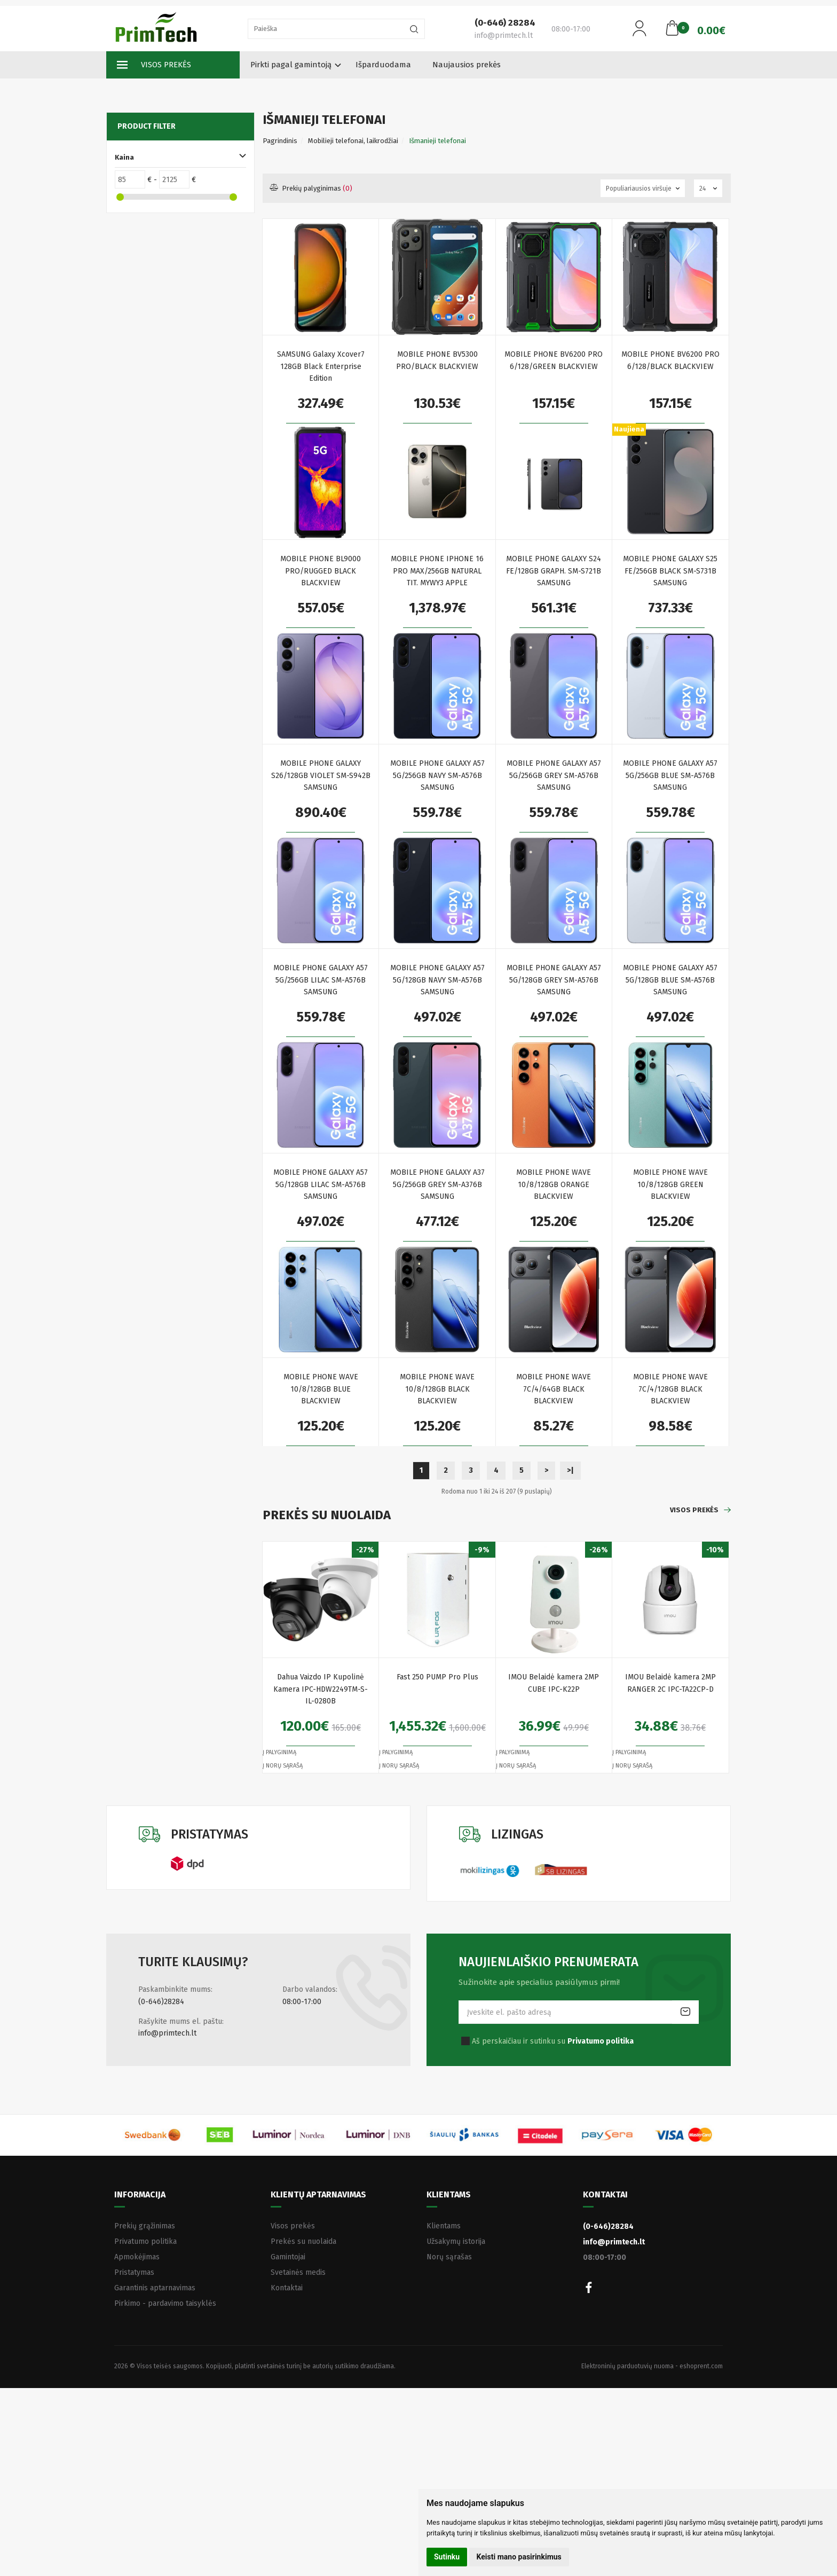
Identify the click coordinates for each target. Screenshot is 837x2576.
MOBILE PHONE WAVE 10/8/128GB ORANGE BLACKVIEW (553, 1184)
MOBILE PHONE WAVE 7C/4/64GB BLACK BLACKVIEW (553, 1388)
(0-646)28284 (161, 2001)
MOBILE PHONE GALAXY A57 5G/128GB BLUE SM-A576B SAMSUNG (670, 979)
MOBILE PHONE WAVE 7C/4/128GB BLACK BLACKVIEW (670, 1388)
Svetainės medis (298, 2272)
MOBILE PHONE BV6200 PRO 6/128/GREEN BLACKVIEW (553, 360)
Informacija (139, 2194)
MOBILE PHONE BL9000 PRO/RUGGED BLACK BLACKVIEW (320, 570)
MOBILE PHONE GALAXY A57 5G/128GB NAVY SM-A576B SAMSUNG (437, 979)
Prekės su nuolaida (303, 2241)
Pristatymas (134, 2272)
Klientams (449, 2194)
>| (570, 1470)
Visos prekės (154, 65)
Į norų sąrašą (283, 1765)
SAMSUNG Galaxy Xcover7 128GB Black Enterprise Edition (321, 366)
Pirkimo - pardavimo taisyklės (165, 2303)
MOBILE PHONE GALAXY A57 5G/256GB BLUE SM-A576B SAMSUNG (670, 775)
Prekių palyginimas (311, 188)
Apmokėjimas (137, 2256)
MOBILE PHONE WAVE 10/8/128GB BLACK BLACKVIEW (437, 1388)
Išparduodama (383, 64)
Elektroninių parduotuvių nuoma (627, 2366)
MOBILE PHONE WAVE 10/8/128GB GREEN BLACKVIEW (670, 1184)
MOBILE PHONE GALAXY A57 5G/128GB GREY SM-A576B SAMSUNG (554, 979)
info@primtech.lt (167, 2033)
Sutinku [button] (447, 2557)
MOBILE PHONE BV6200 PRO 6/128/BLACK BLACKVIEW (670, 360)
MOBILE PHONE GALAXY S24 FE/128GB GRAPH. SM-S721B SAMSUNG (553, 570)
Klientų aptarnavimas (318, 2194)
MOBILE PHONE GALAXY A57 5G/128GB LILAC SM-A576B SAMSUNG (320, 1184)
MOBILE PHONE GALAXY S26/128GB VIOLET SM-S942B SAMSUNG (320, 775)
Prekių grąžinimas (144, 2226)
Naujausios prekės (466, 64)
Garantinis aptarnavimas (154, 2287)
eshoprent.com (701, 2366)
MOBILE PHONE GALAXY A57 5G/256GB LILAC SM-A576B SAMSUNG (320, 979)
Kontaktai (287, 2287)
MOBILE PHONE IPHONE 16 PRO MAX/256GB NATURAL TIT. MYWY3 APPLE (437, 570)
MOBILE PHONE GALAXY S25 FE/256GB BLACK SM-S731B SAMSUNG (670, 570)
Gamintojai (288, 2256)
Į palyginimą (279, 1752)
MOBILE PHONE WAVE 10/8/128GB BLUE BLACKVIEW (320, 1388)
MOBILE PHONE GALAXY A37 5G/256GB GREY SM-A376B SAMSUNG (437, 1184)
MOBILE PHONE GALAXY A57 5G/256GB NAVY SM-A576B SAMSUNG (437, 775)
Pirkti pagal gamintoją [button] (290, 64)
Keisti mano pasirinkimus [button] (519, 2557)
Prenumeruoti (685, 2012)
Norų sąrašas (449, 2256)
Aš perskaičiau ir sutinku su (553, 2041)
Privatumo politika (145, 2241)
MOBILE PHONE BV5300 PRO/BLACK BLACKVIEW (437, 360)
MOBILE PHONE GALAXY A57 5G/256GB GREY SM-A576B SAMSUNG (554, 775)
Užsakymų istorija (456, 2241)
